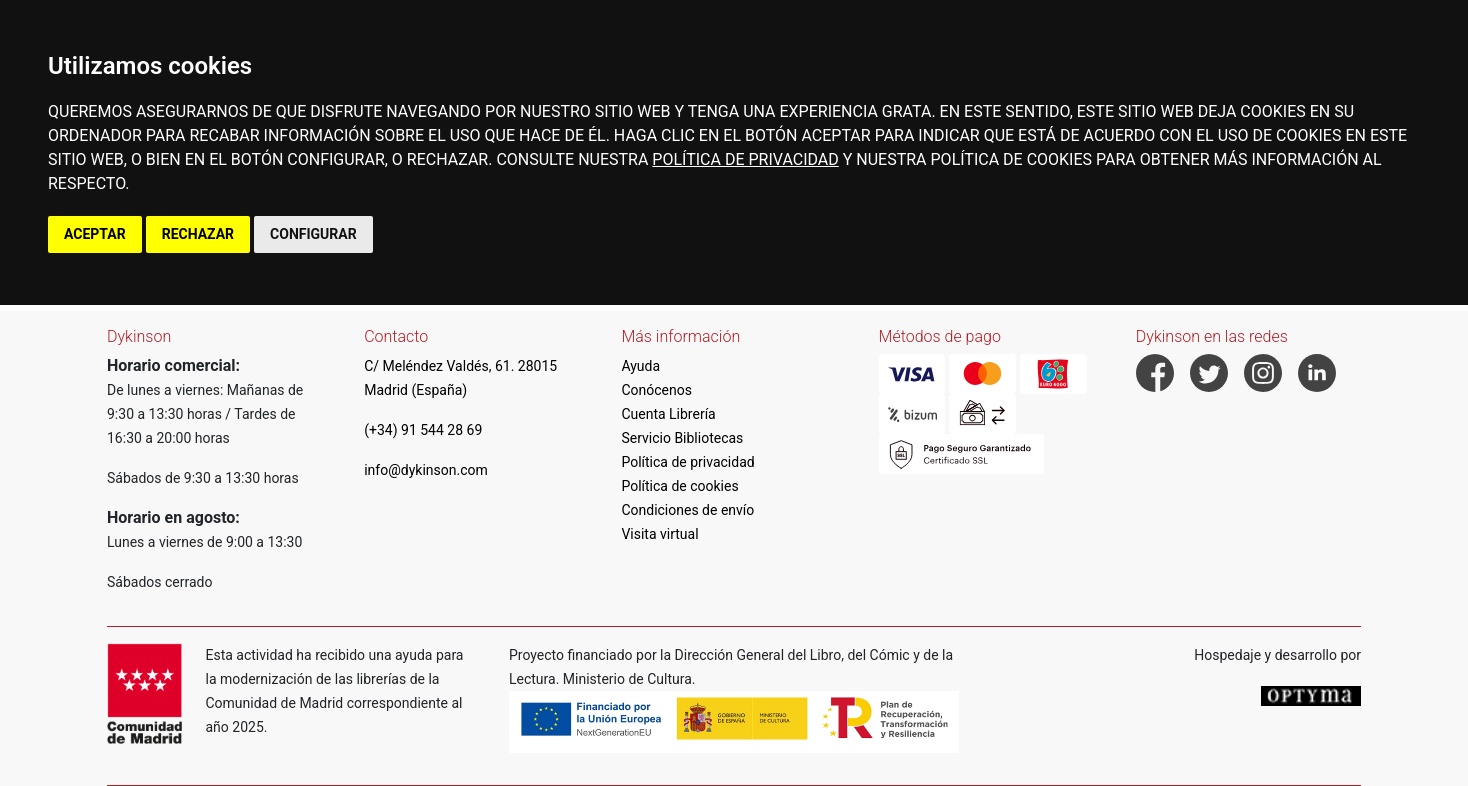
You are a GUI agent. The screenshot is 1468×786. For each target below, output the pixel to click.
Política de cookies (679, 486)
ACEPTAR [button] (95, 234)
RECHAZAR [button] (198, 234)
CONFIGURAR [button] (313, 234)
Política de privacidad (687, 462)
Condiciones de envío (687, 510)
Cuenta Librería (668, 414)
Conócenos (656, 390)
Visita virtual (659, 534)
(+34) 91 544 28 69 (423, 430)
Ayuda (640, 366)
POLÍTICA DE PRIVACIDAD (745, 159)
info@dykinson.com (426, 470)
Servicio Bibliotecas (682, 438)
